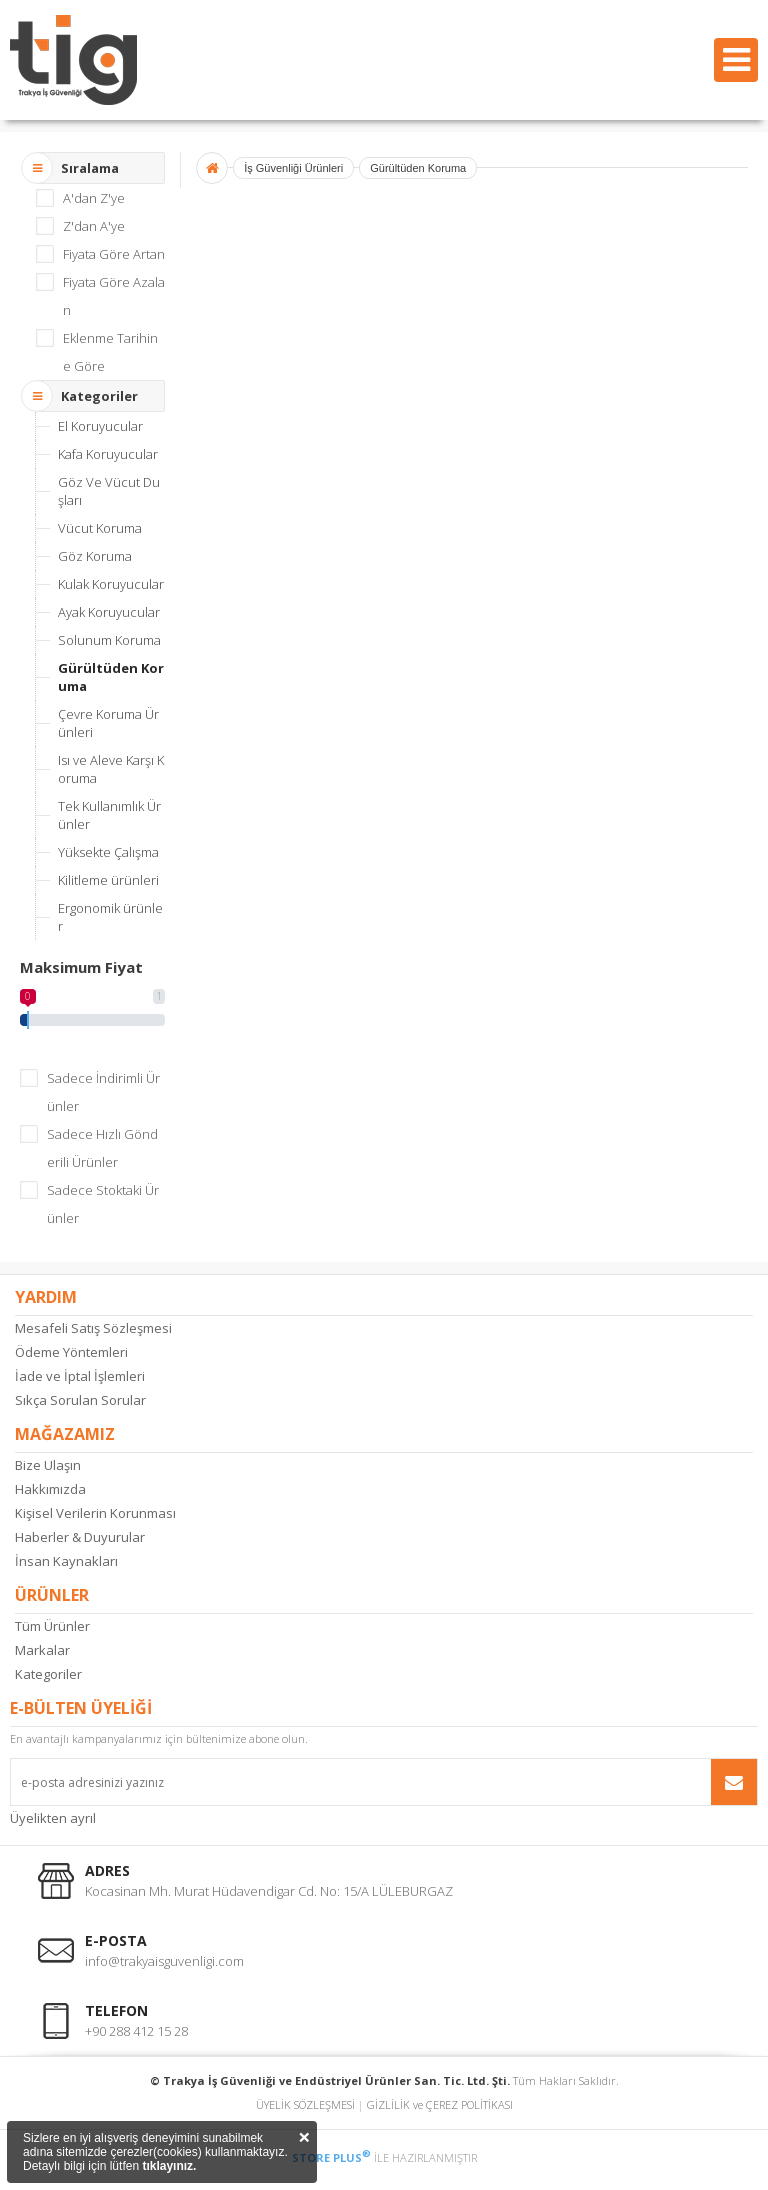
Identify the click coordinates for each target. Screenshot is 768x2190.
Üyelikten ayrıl (53, 1818)
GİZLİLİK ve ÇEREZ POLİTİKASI (440, 2104)
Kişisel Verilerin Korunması (95, 1513)
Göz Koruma (95, 556)
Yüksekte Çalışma (108, 852)
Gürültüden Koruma (111, 677)
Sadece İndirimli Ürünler (103, 1092)
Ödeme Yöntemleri (71, 1352)
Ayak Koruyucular (109, 612)
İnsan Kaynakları (66, 1561)
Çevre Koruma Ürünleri (108, 723)
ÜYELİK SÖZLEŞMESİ (305, 2104)
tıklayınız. (169, 2166)
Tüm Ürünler (52, 1626)
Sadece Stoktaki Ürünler (103, 1204)
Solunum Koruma (109, 640)
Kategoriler (48, 1674)
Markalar (42, 1650)
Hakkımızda (50, 1489)
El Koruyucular (100, 426)
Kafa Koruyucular (108, 454)
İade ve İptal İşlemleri (80, 1376)
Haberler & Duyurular (80, 1537)
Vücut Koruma (100, 528)
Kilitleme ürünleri (108, 880)
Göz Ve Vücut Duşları (109, 491)
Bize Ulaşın (48, 1465)
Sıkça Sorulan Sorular (80, 1400)
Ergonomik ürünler (110, 917)
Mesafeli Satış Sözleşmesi (93, 1328)
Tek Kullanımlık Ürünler (109, 815)
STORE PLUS (331, 2157)
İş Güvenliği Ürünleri (293, 168)
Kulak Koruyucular (111, 584)
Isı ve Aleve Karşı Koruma (111, 769)
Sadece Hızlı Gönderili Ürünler (102, 1148)
